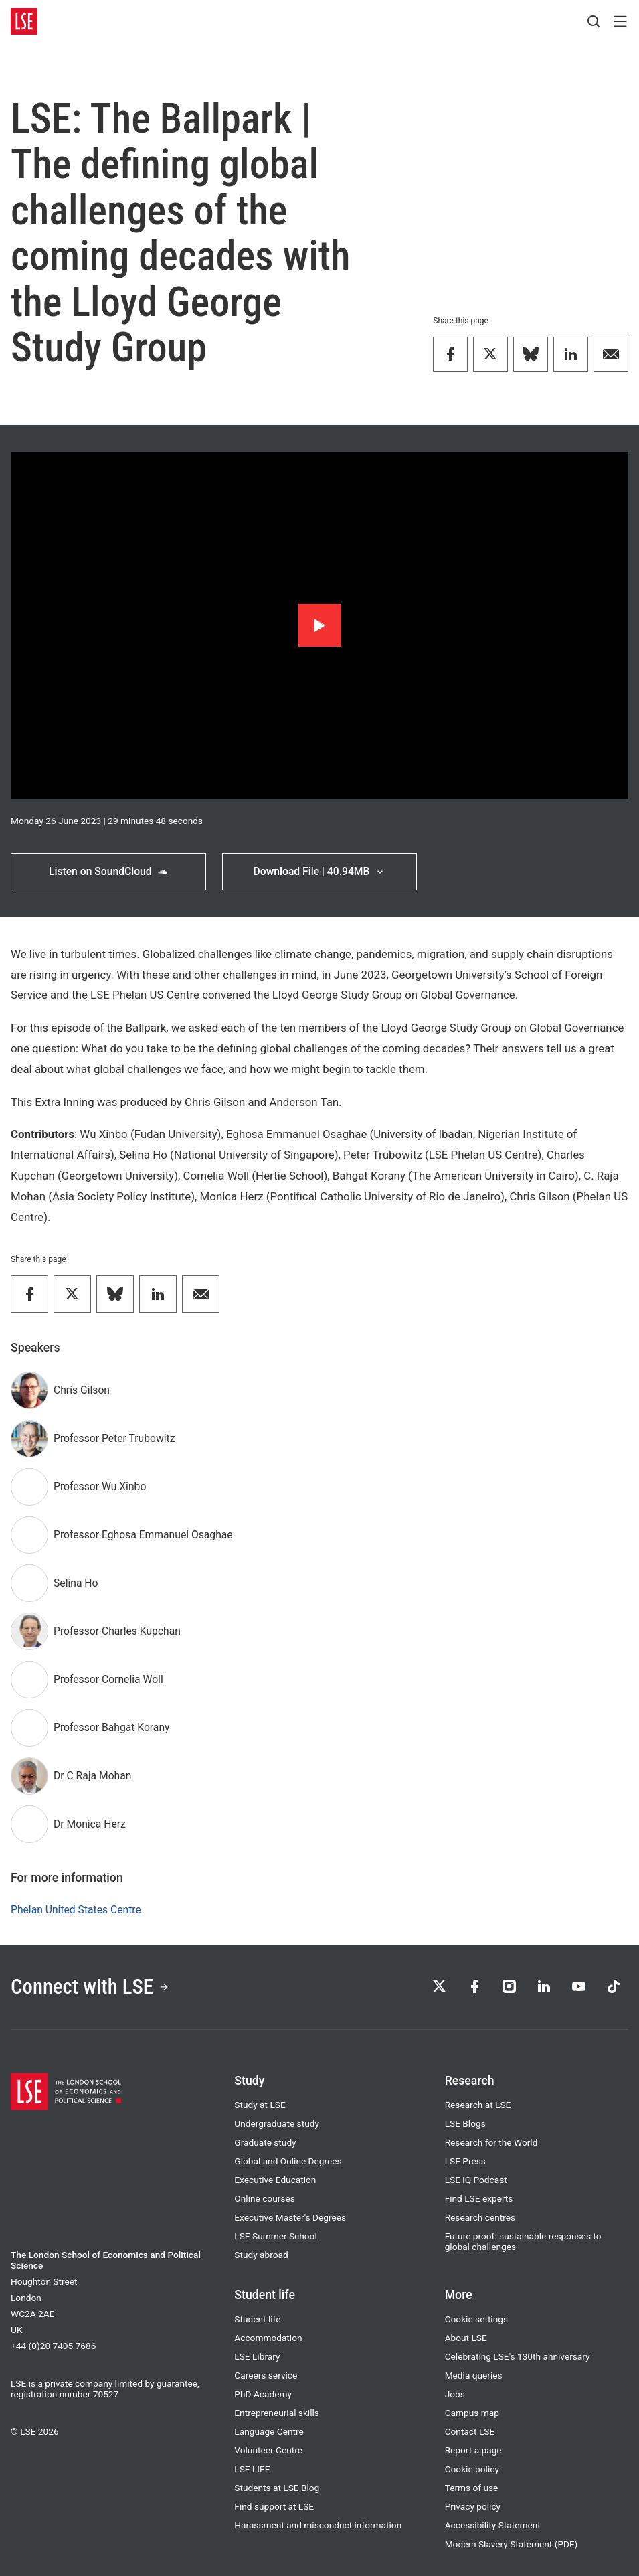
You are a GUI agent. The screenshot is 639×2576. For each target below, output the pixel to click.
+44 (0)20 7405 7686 (53, 2345)
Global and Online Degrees (287, 2161)
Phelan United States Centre (76, 1909)
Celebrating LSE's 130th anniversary (517, 2356)
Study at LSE (259, 2104)
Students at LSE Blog (276, 2487)
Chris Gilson (82, 1390)
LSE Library (257, 2356)
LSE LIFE (252, 2469)
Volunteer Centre (268, 2450)
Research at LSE (478, 2104)
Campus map (472, 2412)
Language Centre (268, 2431)
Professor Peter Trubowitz (114, 1438)
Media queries (474, 2375)
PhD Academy (263, 2394)
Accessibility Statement (493, 2525)
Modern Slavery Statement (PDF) (511, 2544)
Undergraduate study (276, 2123)
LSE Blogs (465, 2123)
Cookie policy (472, 2469)
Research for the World (491, 2142)
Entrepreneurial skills (276, 2412)
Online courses (264, 2198)
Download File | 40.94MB (319, 871)
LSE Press (465, 2161)
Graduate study (265, 2142)
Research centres (480, 2217)
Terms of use (471, 2487)
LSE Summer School (275, 2236)
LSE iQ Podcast (476, 2179)
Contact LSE (470, 2431)
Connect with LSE (90, 1986)
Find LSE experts (479, 2198)
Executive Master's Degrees (290, 2217)
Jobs (455, 2394)
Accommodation (268, 2337)
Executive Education (275, 2179)
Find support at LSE (274, 2506)
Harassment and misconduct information (317, 2525)
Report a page (473, 2450)
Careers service (265, 2375)
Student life (257, 2319)
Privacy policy (472, 2506)
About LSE (466, 2337)
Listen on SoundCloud (108, 871)
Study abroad (261, 2254)
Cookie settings (476, 2319)
